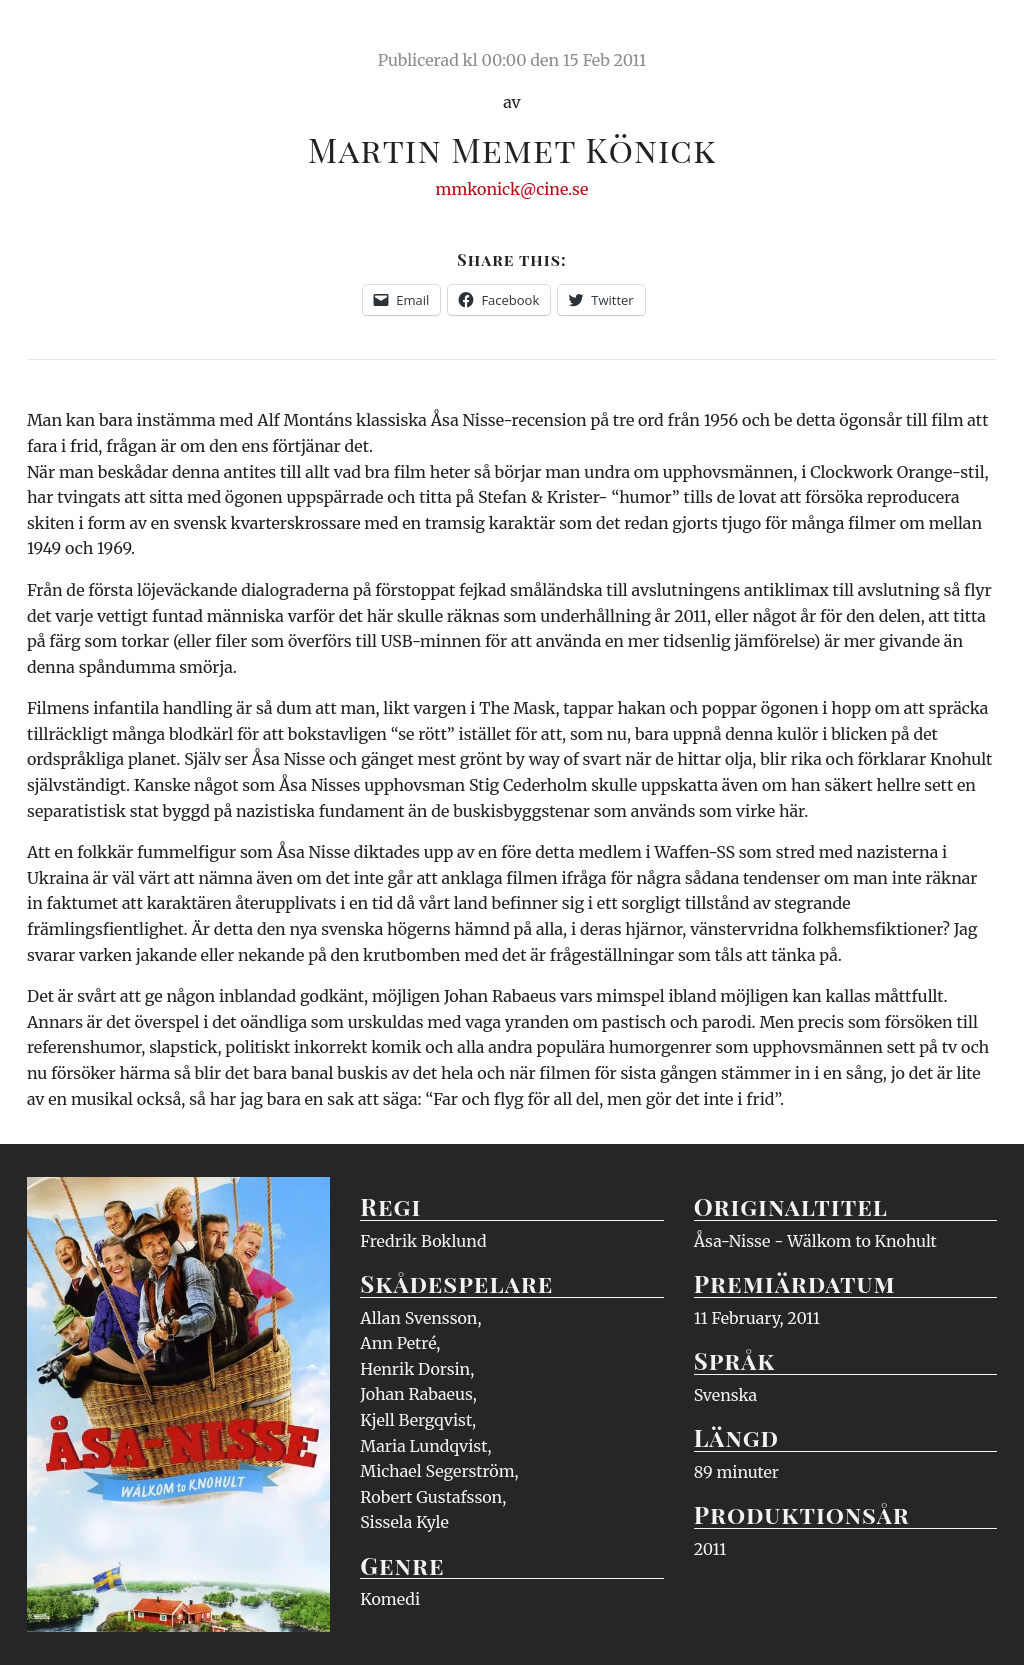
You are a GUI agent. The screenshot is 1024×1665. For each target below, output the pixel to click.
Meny (971, 35)
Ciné (74, 35)
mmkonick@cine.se (512, 189)
